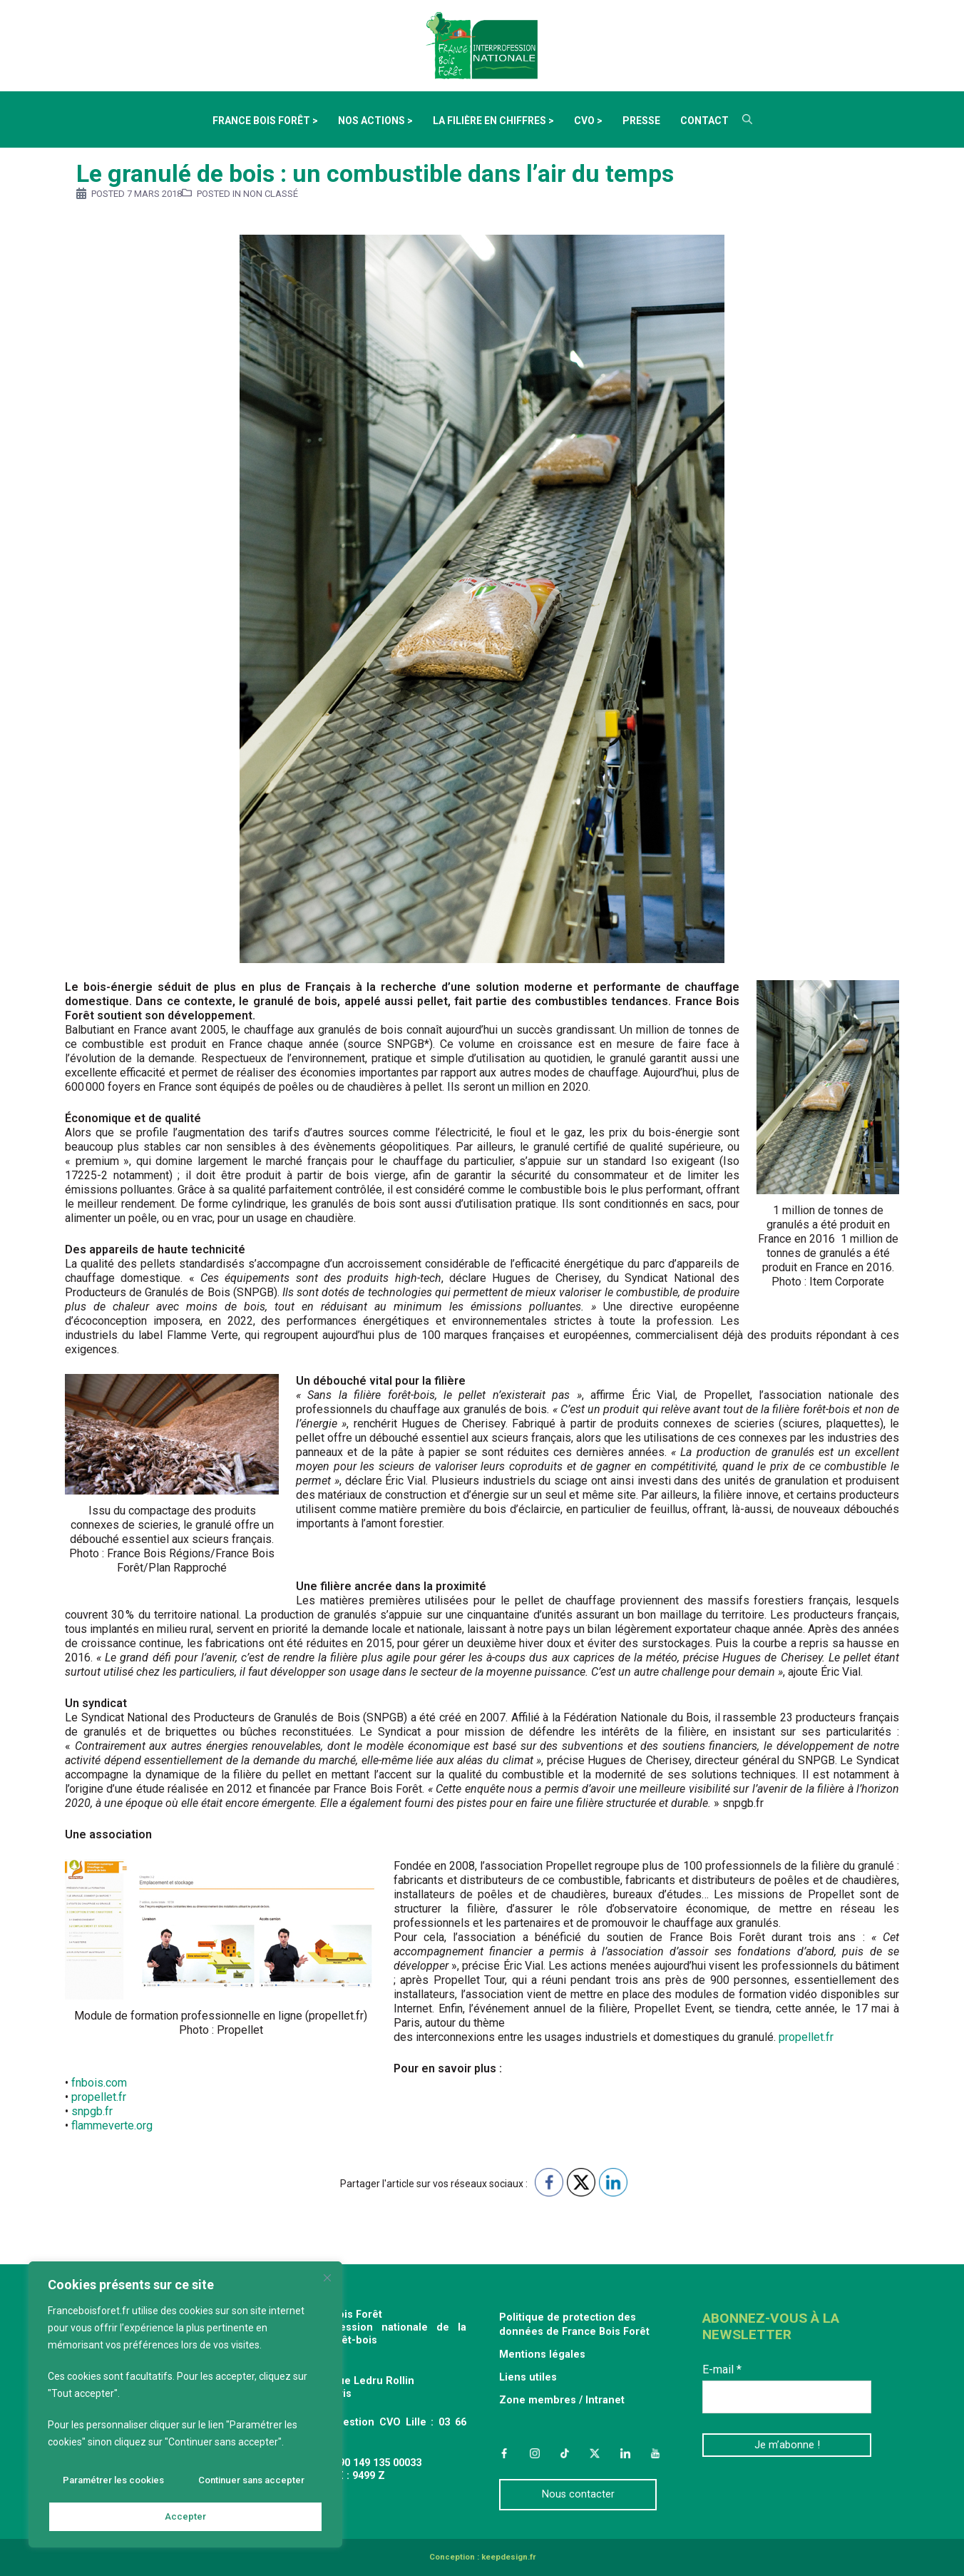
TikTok (565, 2453)
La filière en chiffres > (493, 120)
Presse (641, 120)
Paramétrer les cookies (113, 2485)
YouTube (655, 2453)
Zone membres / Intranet (562, 2400)
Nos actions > (375, 120)
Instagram (534, 2453)
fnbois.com (99, 2082)
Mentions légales (542, 2354)
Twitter (595, 2453)
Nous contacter (578, 2494)
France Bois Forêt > (265, 120)
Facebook (504, 2453)
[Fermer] (328, 2282)
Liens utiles (528, 2377)
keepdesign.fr (508, 2557)
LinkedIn (625, 2453)
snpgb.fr (92, 2111)
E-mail (722, 2369)
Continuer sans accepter (250, 2485)
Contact (704, 120)
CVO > (588, 120)
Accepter (186, 2516)
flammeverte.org (112, 2125)
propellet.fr (806, 2037)
